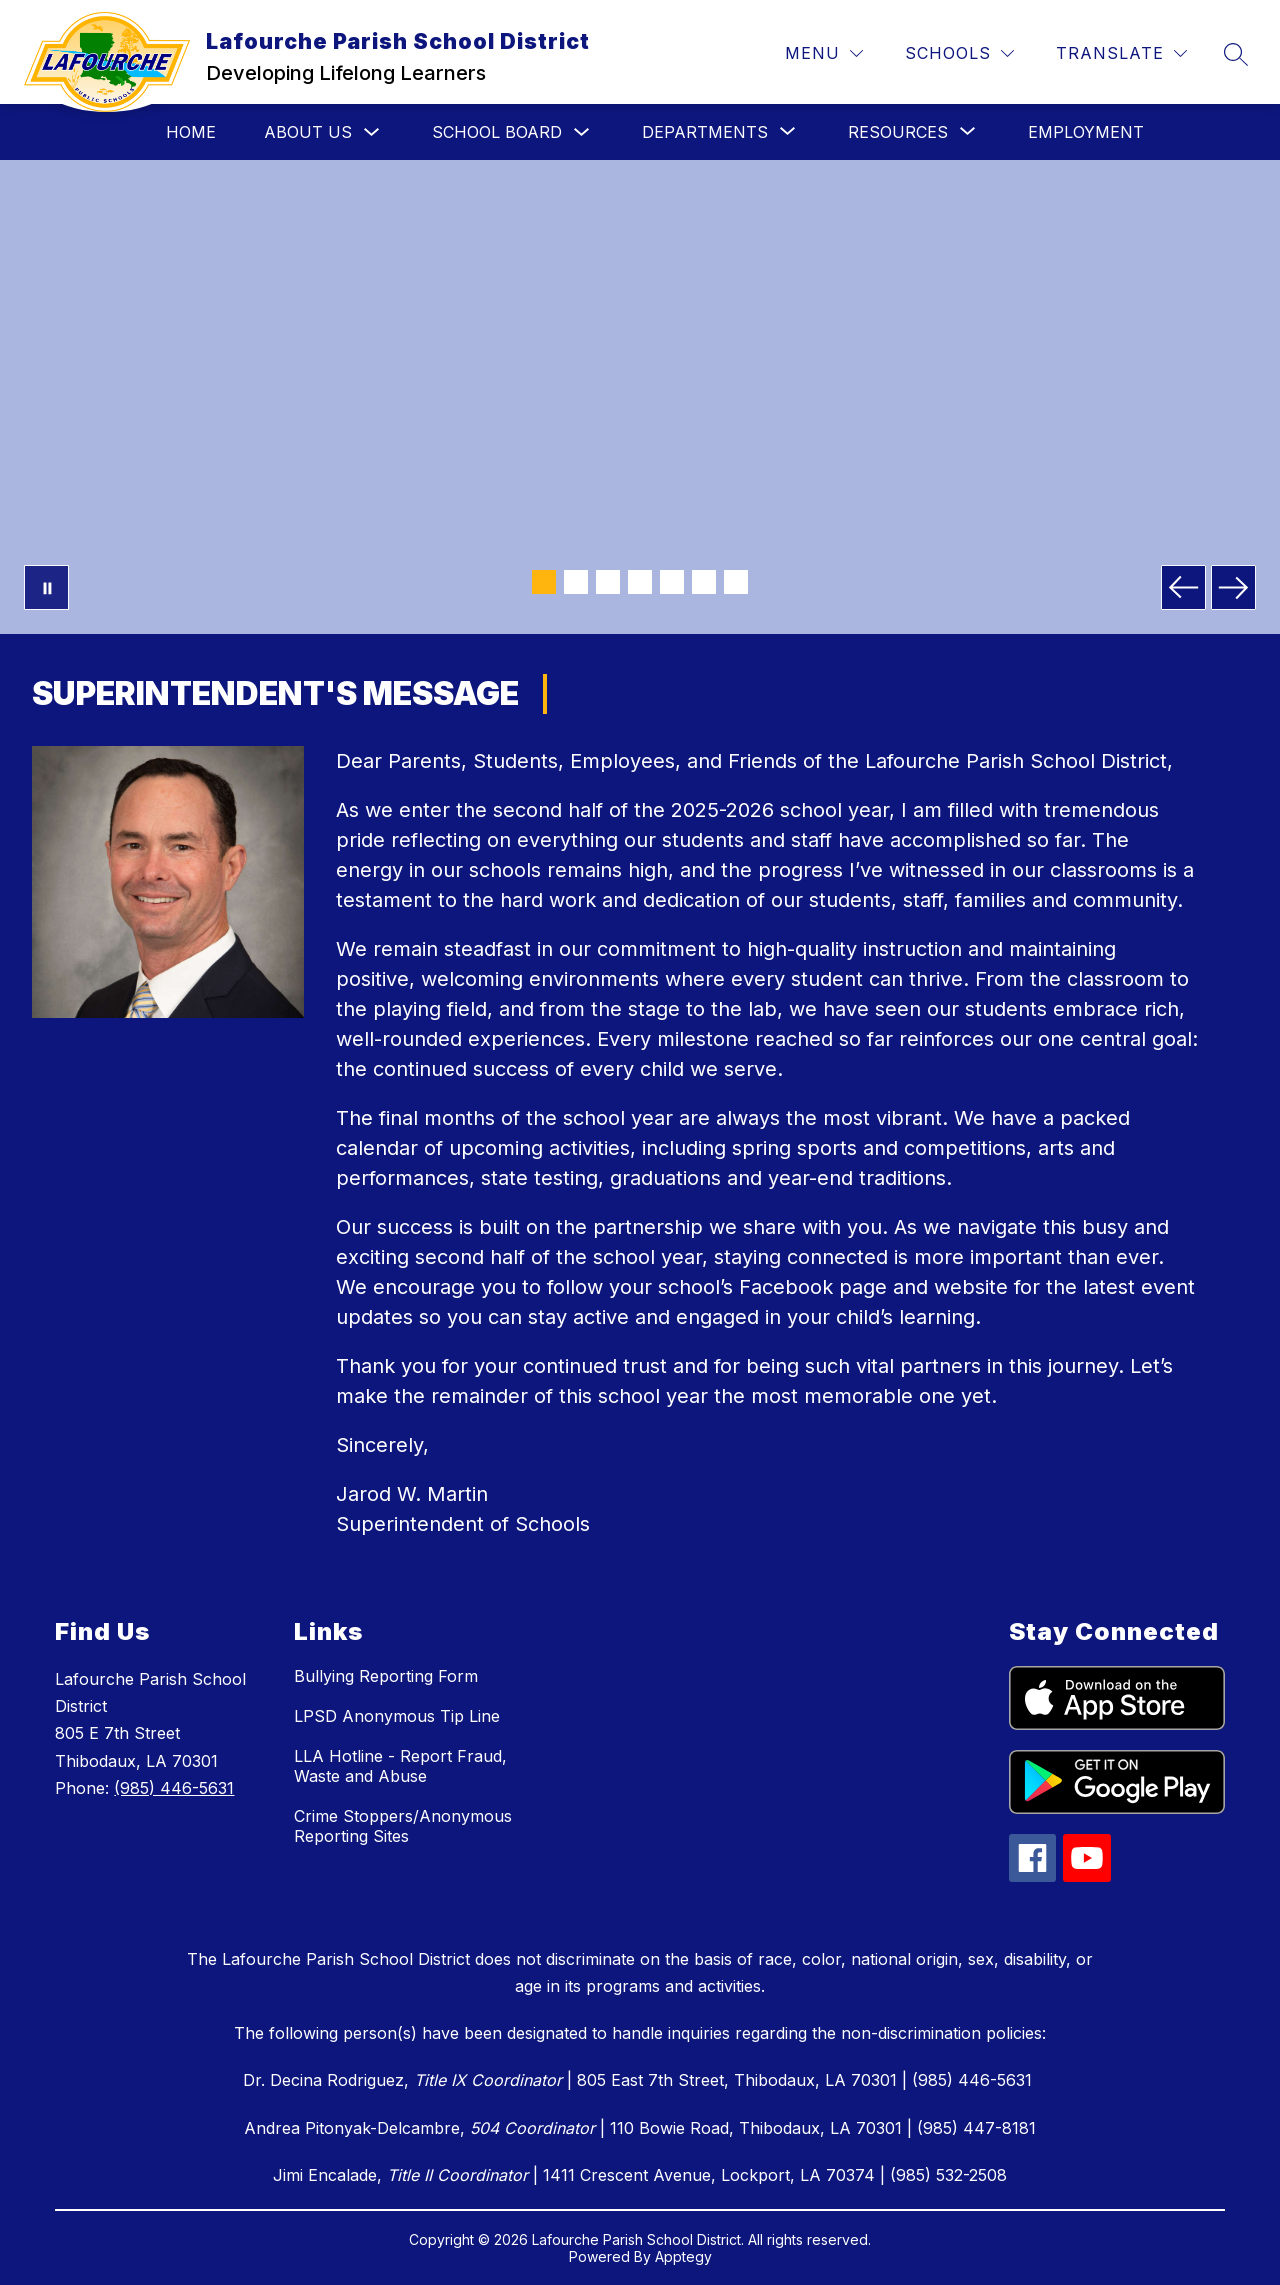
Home (191, 132)
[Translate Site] (1121, 53)
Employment (1086, 132)
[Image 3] (608, 582)
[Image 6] (704, 582)
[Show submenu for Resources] (898, 132)
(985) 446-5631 (174, 1788)
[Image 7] (736, 582)
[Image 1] (544, 582)
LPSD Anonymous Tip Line (397, 1716)
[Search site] (1236, 54)
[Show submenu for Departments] (705, 132)
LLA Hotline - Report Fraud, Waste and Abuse (400, 1766)
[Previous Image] (1183, 587)
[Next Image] (1233, 587)
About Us (308, 132)
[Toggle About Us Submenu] (372, 132)
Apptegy (683, 2256)
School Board (497, 132)
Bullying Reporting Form (386, 1676)
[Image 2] (576, 582)
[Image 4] (640, 582)
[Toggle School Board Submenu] (582, 132)
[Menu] (824, 53)
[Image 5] (672, 582)
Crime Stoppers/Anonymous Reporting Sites (403, 1826)
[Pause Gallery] (46, 587)
